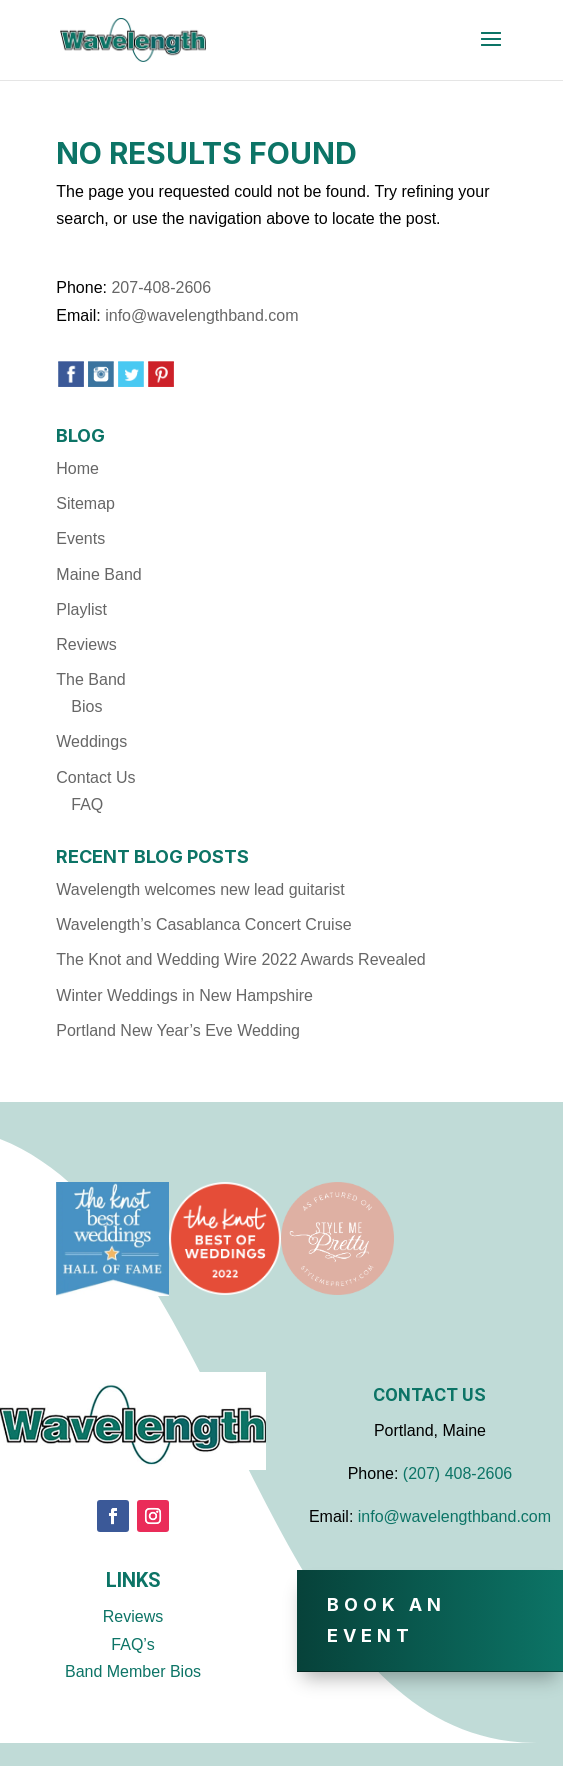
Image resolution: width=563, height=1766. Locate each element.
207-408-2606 (161, 287)
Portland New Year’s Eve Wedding (178, 1030)
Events (80, 538)
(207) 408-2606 (457, 1473)
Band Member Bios (133, 1671)
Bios (86, 706)
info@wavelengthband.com (201, 315)
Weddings (91, 741)
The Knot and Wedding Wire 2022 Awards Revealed (240, 959)
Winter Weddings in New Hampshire (184, 995)
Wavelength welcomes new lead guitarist (200, 889)
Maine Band (98, 574)
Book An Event (386, 1620)
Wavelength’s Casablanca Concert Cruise (203, 924)
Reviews (86, 644)
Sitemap (85, 503)
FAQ (87, 804)
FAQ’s (132, 1644)
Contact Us (95, 777)
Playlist (81, 609)
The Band (90, 679)
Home (77, 468)
